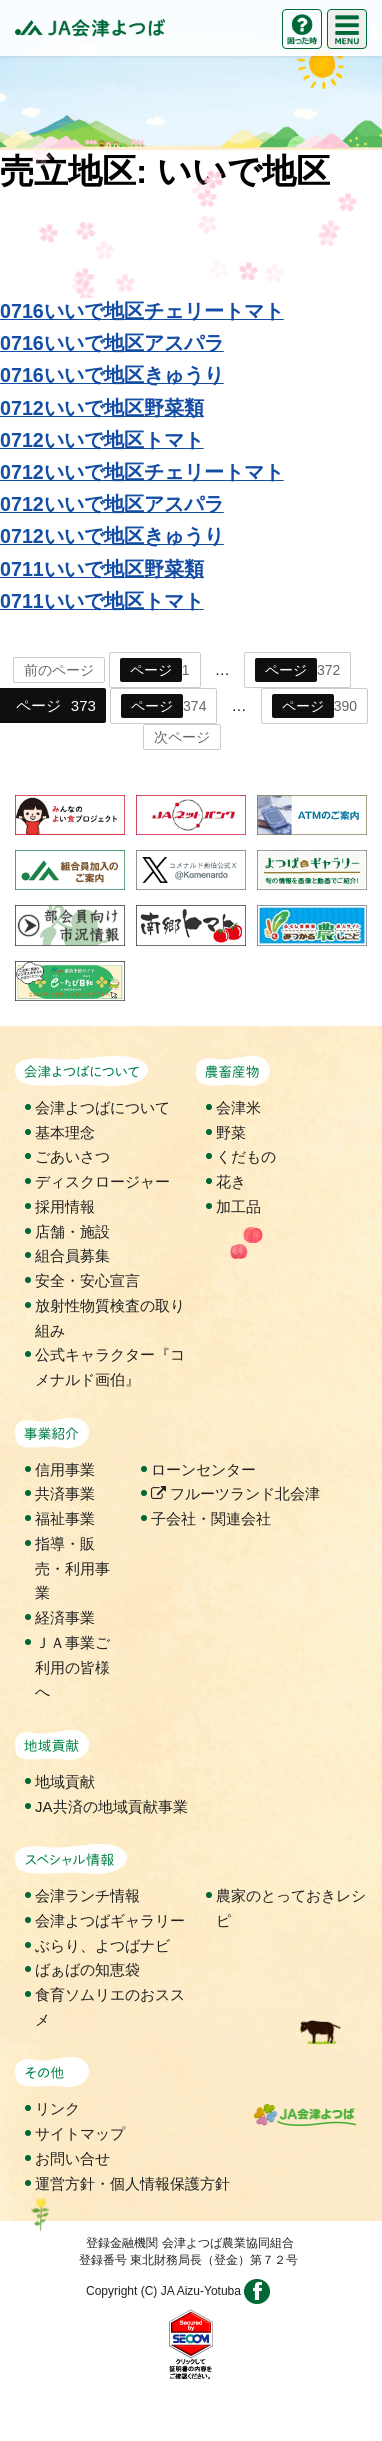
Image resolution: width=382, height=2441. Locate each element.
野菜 (231, 1132)
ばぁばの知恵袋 (87, 1969)
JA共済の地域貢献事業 (111, 1806)
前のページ (59, 670)
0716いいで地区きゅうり (112, 375)
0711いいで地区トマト (102, 601)
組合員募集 (72, 1255)
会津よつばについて (102, 1107)
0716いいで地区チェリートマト (142, 311)
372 (297, 670)
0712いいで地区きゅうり (112, 536)
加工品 (238, 1206)
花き (231, 1181)
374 (163, 706)
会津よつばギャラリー (110, 1920)
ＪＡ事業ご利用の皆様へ (72, 1667)
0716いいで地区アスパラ (112, 343)
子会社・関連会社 (211, 1518)
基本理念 (65, 1132)
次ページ (182, 737)
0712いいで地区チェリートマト (142, 472)
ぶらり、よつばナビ (102, 1945)
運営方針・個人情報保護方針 (132, 2183)
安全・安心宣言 (87, 1280)
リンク (57, 2108)
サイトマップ (80, 2133)
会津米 (238, 1107)
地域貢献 (65, 1781)
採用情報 (65, 1206)
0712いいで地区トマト (102, 440)
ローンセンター (203, 1469)
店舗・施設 (72, 1231)
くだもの (246, 1156)
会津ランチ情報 (87, 1895)
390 (314, 706)
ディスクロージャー (102, 1181)
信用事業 (65, 1469)
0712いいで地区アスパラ (112, 504)
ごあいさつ (72, 1156)
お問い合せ (72, 2158)
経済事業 (65, 1617)
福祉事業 (65, 1518)
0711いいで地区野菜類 (102, 569)
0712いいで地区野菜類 (102, 408)
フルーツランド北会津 (235, 1493)
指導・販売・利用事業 (72, 1568)
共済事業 (65, 1493)
